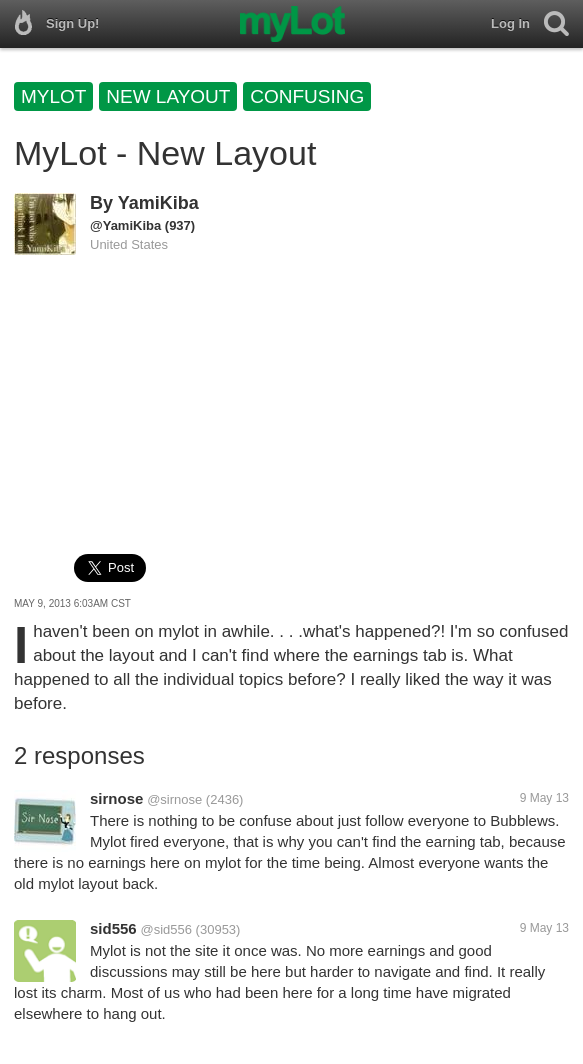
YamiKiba (158, 203)
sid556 (113, 928)
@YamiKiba (125, 225)
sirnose (116, 798)
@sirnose (174, 799)
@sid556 (166, 929)
